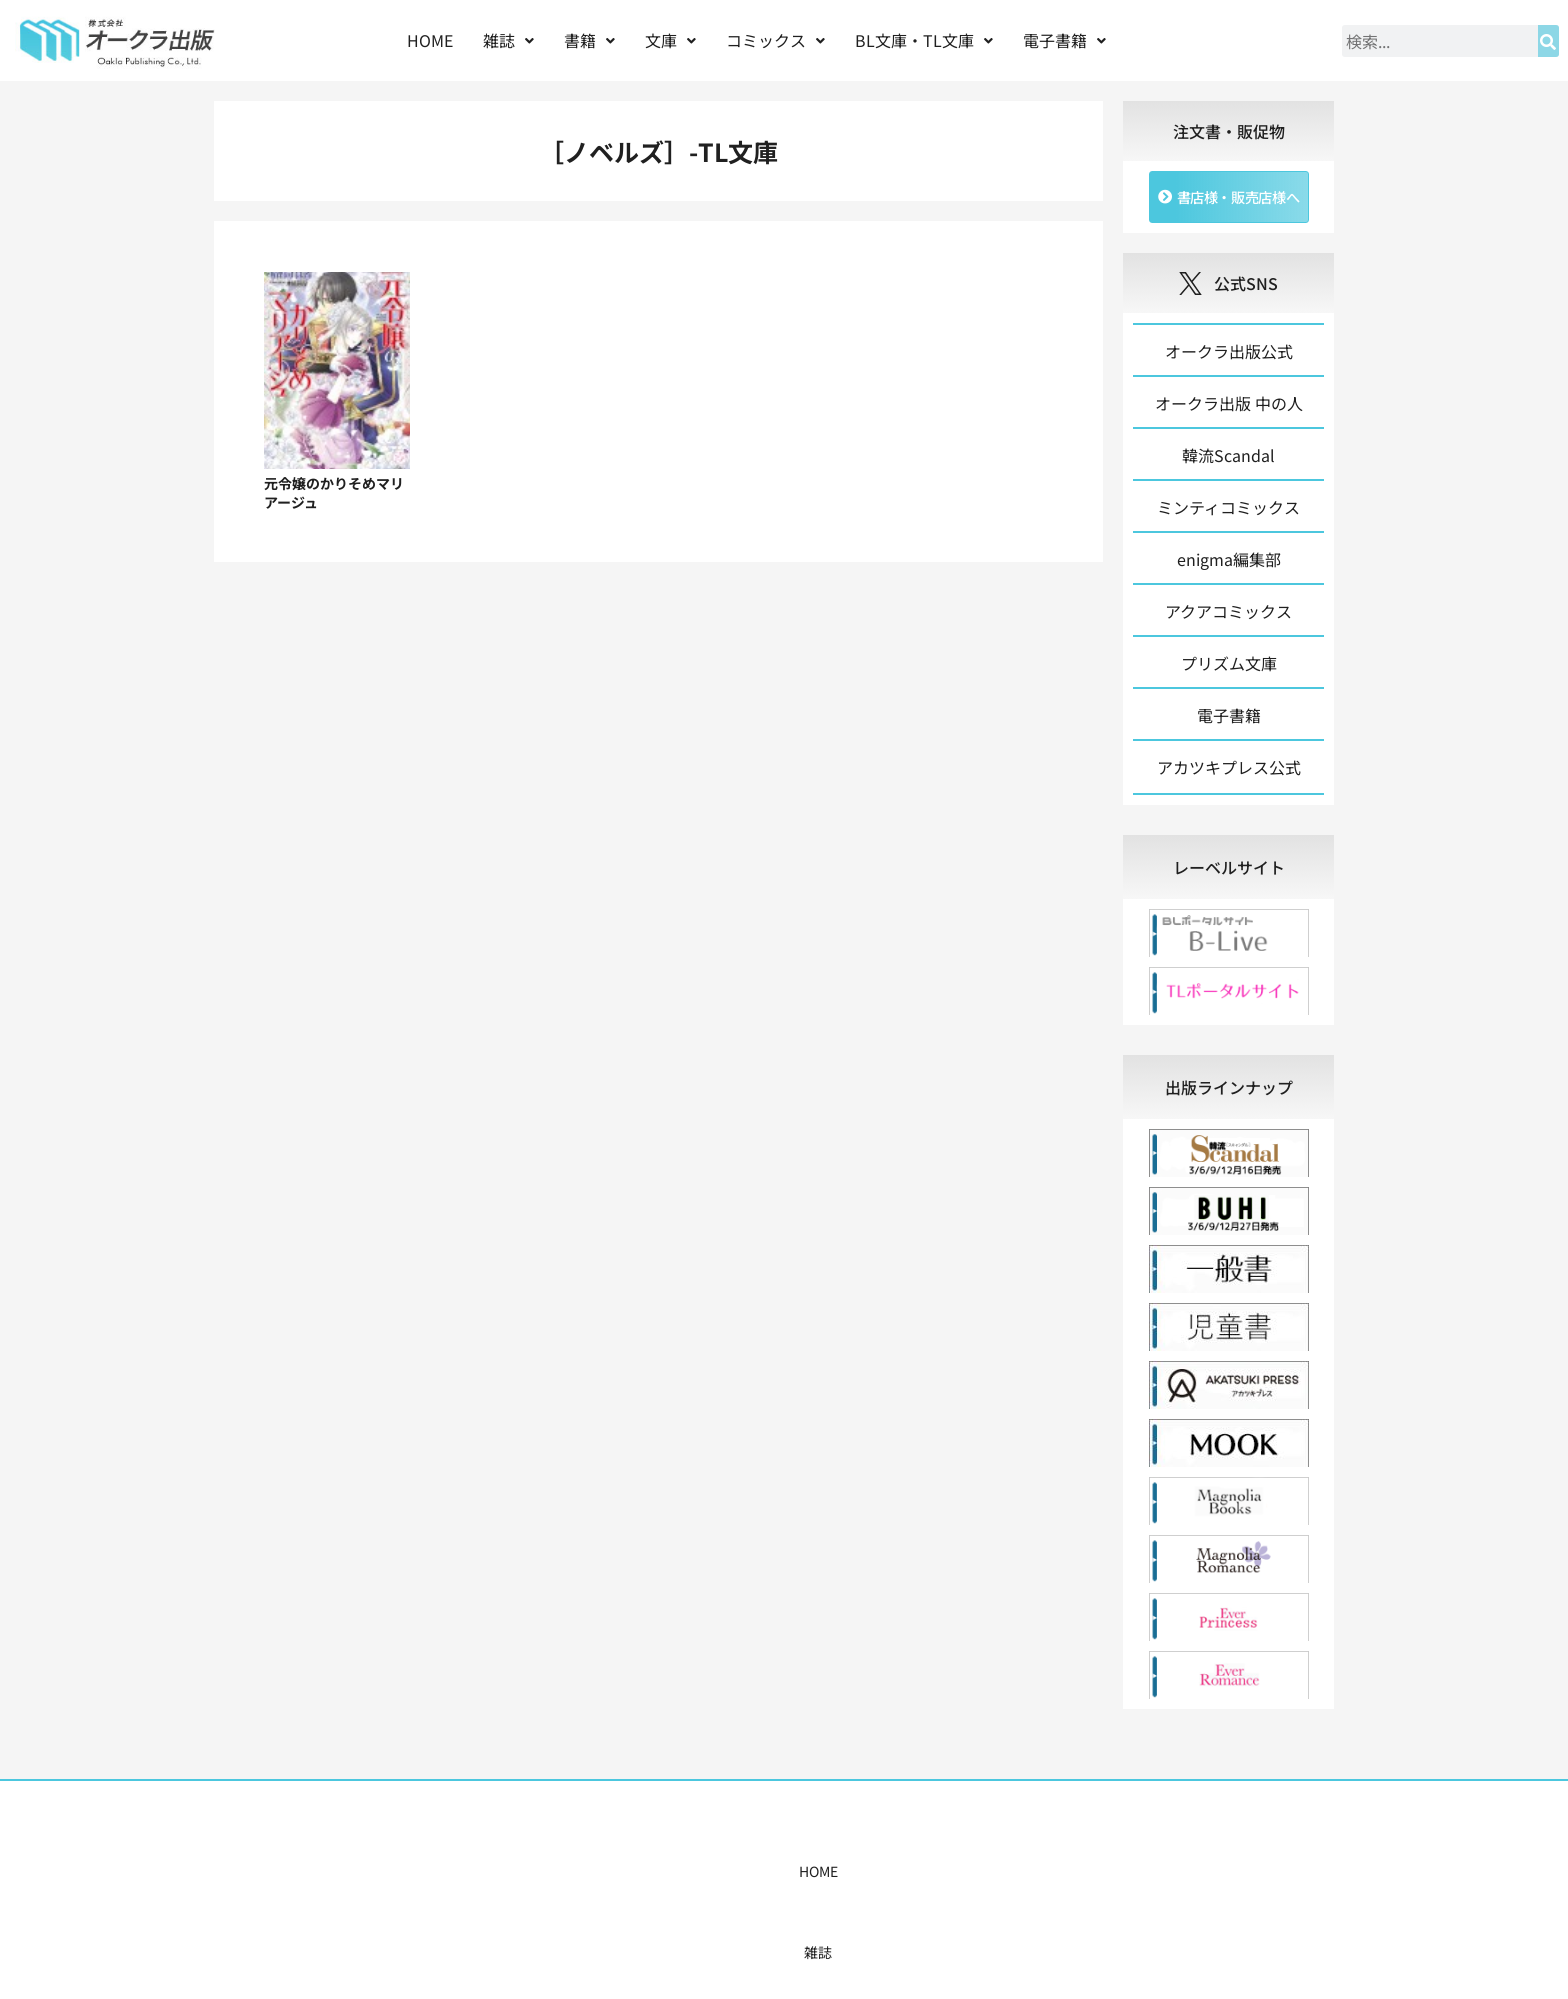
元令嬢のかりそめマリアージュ (334, 492)
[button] (508, 40)
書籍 (589, 40)
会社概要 (991, 1876)
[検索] (1548, 41)
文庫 (670, 40)
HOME (430, 40)
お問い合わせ (1091, 1876)
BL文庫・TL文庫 (924, 40)
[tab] (1228, 872)
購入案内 (749, 1876)
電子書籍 (1064, 40)
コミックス (775, 40)
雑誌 (508, 40)
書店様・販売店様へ (870, 1876)
